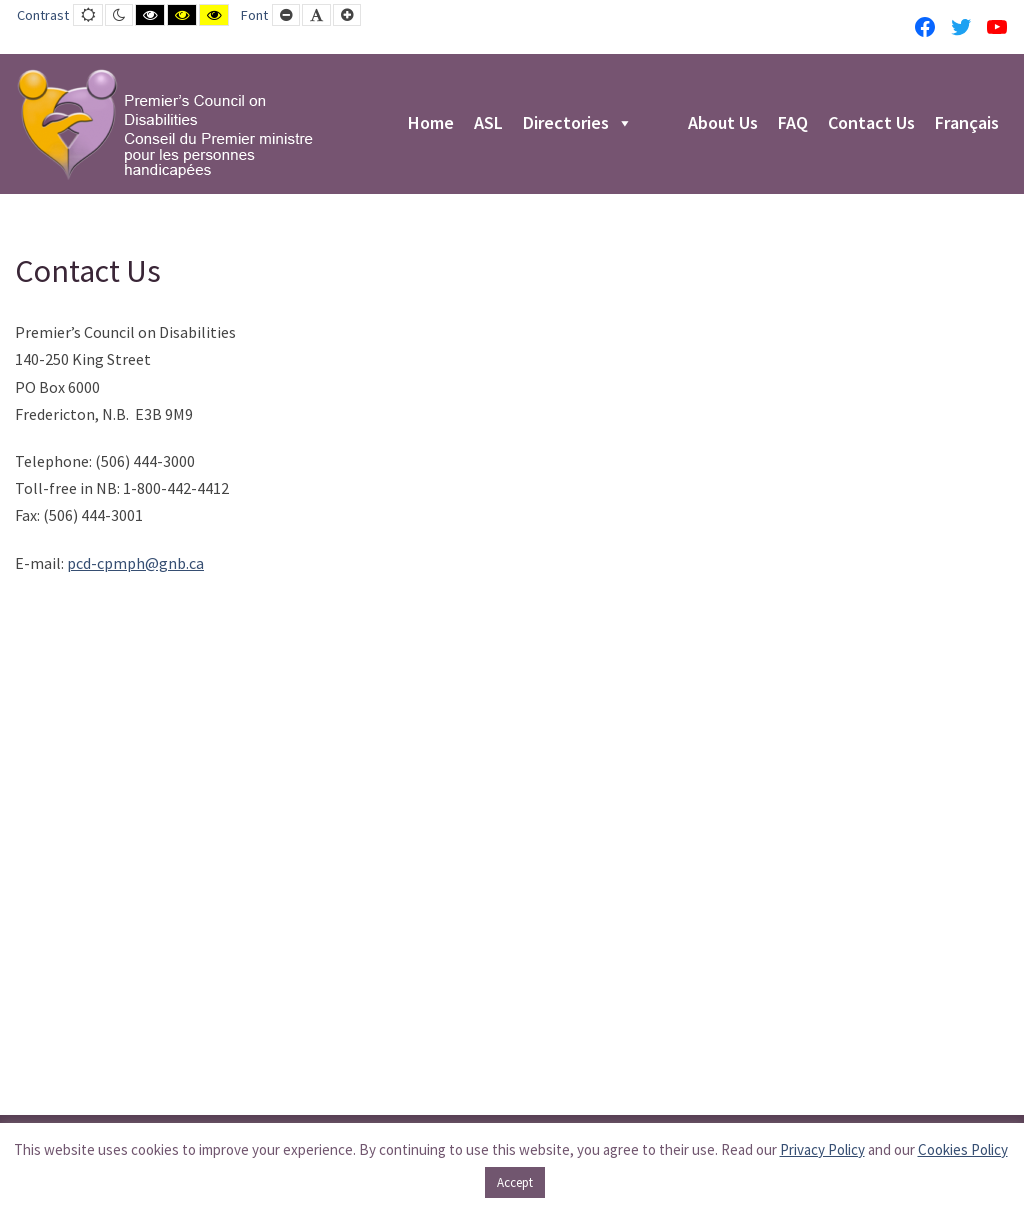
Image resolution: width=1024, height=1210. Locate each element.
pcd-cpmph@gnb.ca (135, 563)
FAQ (793, 124)
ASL (488, 124)
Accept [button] (515, 1182)
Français (967, 124)
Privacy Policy (822, 1149)
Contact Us (871, 124)
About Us (723, 124)
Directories (578, 124)
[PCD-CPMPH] (165, 124)
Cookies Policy (963, 1149)
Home (431, 124)
